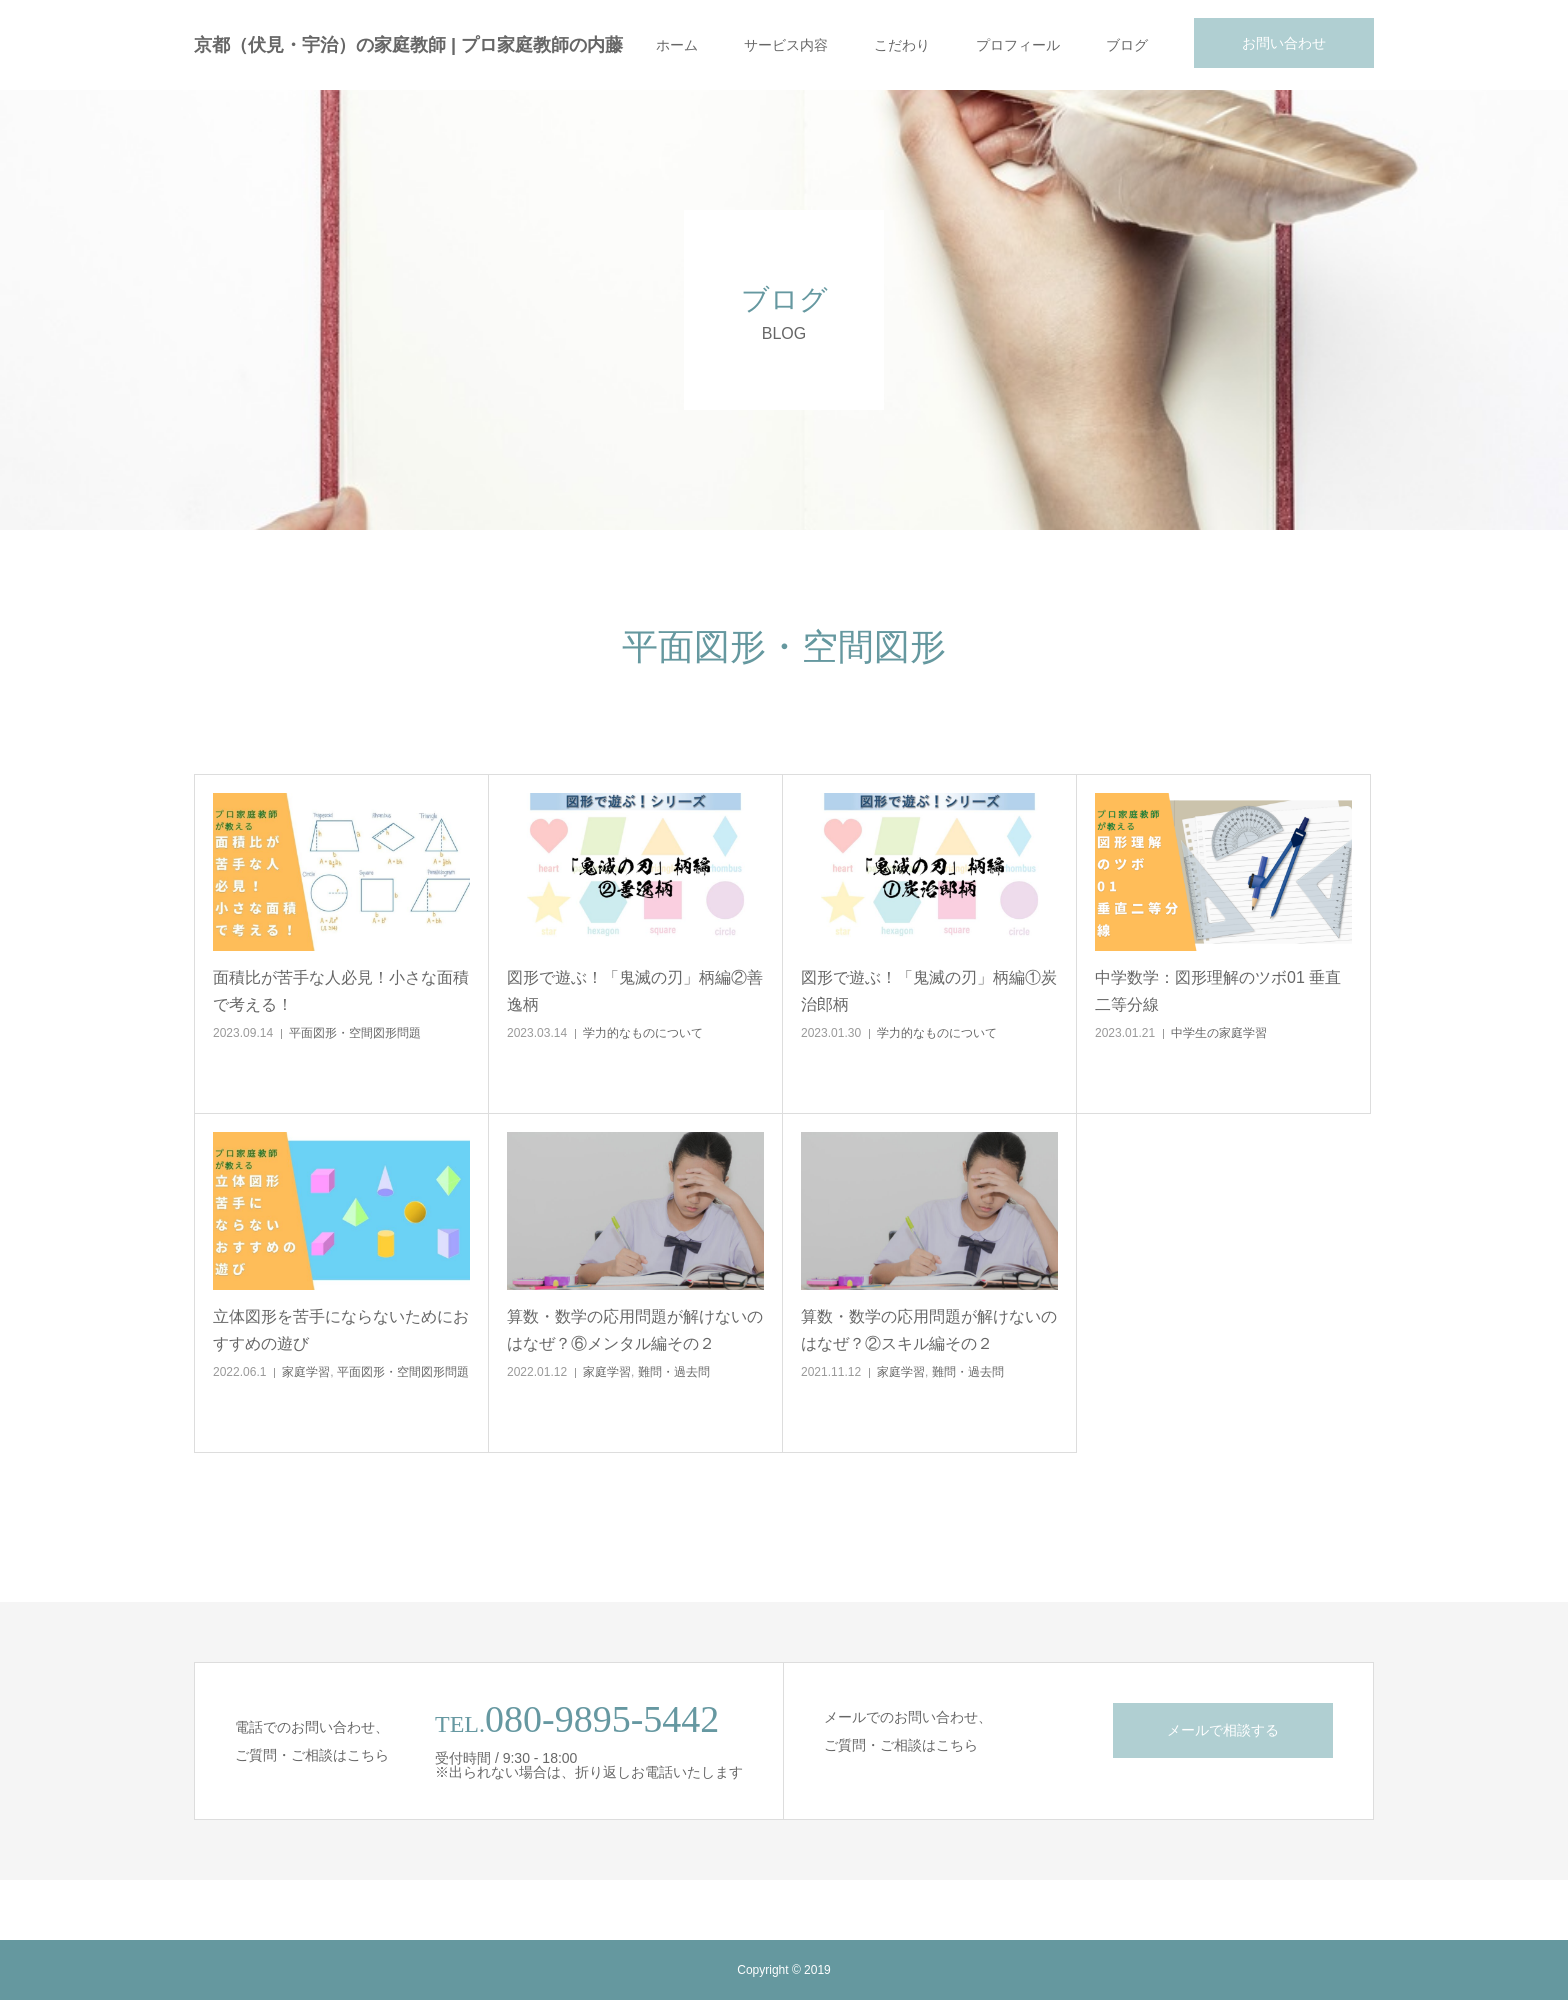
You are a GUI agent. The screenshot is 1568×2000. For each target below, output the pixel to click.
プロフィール (1018, 45)
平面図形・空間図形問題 (355, 1033)
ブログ (1127, 45)
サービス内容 (786, 45)
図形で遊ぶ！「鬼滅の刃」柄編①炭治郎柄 (929, 991)
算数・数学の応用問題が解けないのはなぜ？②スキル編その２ (929, 1330)
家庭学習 (306, 1372)
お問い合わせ (1284, 43)
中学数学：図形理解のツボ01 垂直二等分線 (1218, 991)
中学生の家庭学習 (1219, 1033)
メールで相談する (1223, 1730)
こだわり (902, 45)
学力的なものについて (643, 1033)
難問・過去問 (674, 1372)
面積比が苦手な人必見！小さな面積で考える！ (341, 991)
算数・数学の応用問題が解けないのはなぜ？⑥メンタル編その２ (635, 1330)
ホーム (677, 45)
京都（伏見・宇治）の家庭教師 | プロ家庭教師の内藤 (408, 45)
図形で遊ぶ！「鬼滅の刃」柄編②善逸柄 (635, 991)
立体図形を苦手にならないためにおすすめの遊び (341, 1330)
